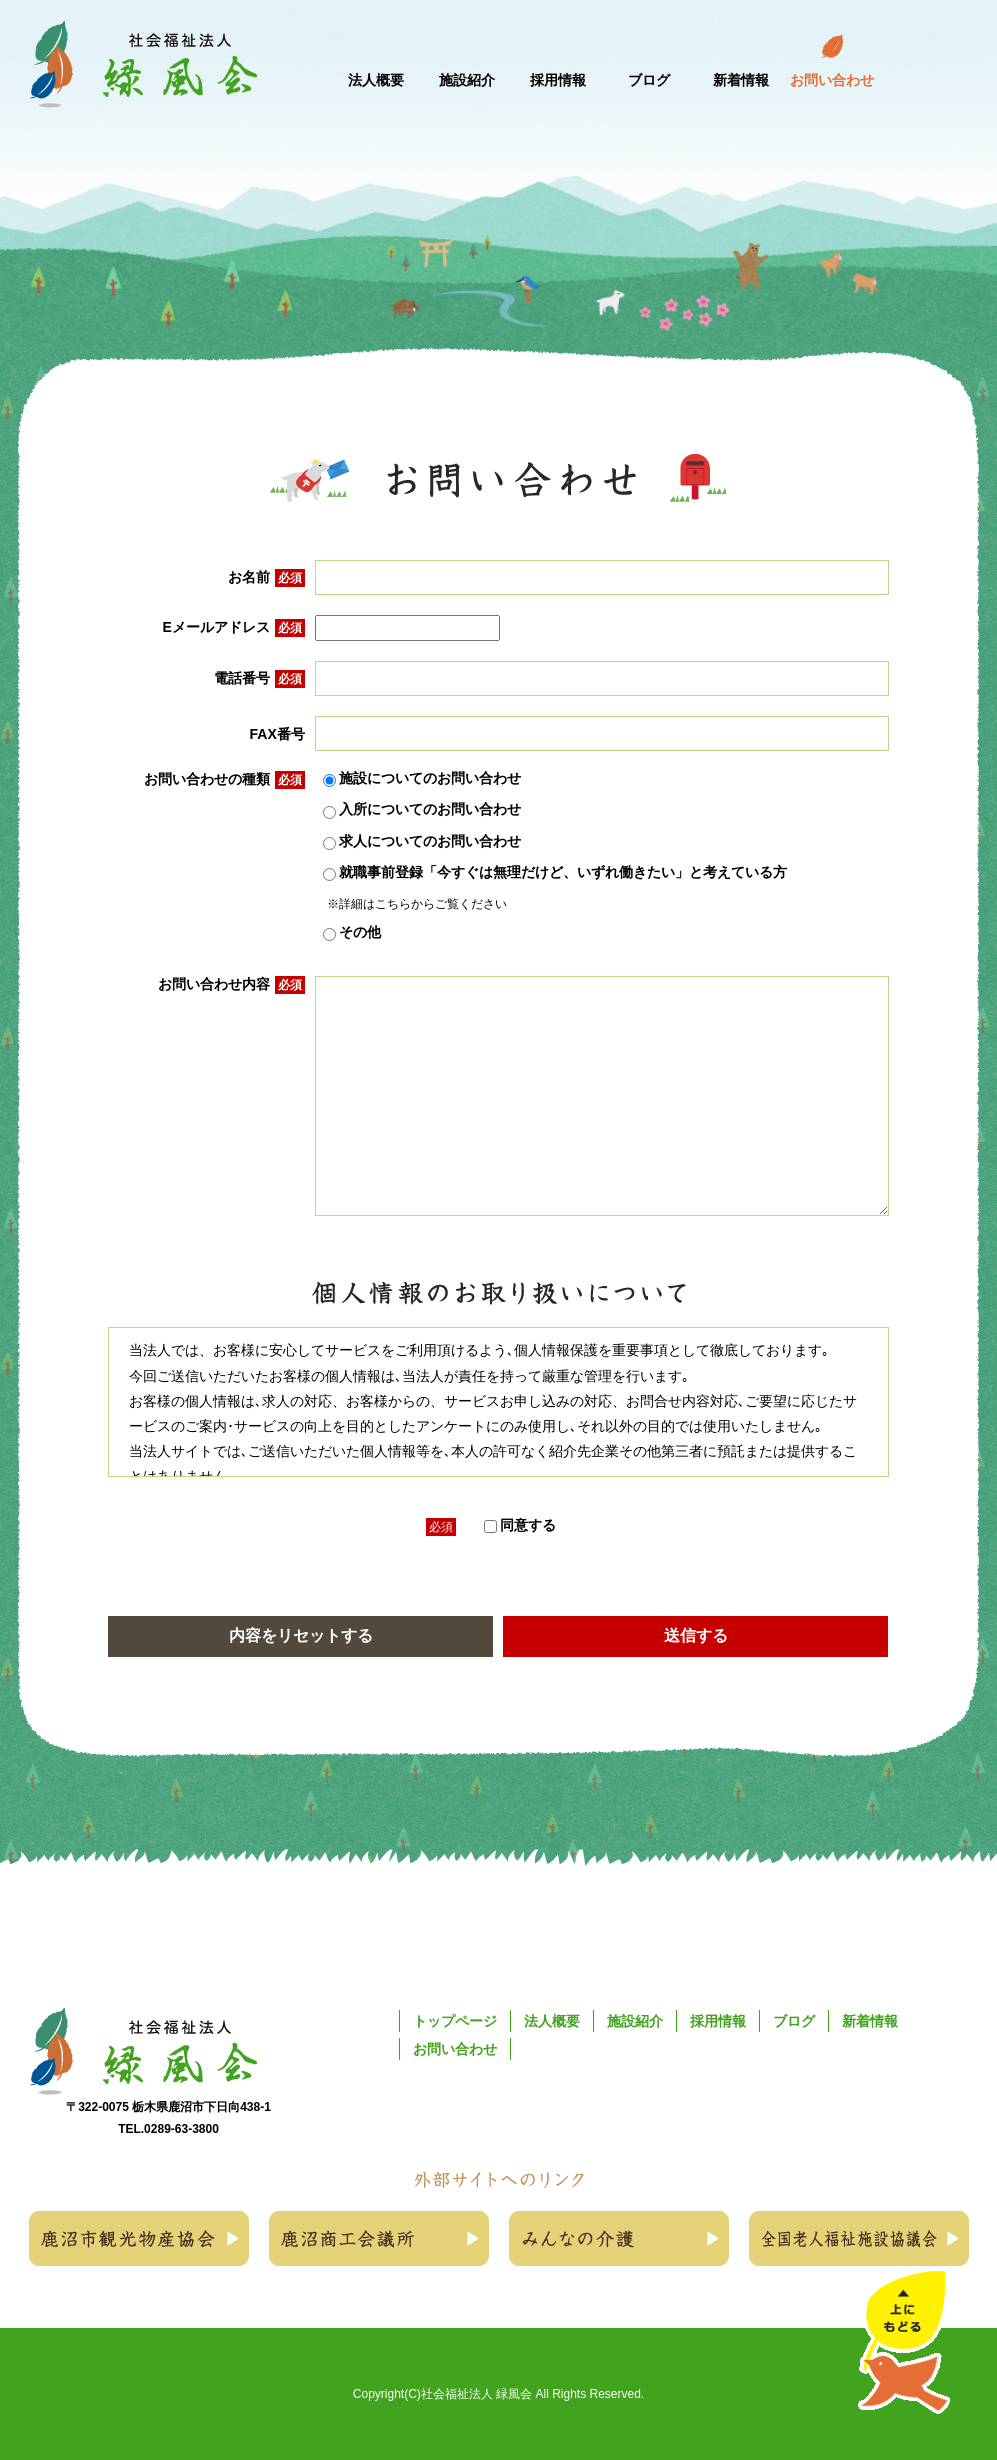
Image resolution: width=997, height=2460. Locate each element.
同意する (520, 1526)
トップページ (455, 2021)
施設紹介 (635, 2021)
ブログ (794, 2021)
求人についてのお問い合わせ (422, 842)
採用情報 (718, 2021)
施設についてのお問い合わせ (422, 779)
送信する (696, 1635)
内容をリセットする (301, 1635)
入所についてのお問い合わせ (422, 810)
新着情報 (870, 2021)
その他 (352, 933)
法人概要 (552, 2021)
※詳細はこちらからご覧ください (417, 904)
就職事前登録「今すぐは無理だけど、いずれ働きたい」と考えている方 (555, 873)
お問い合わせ (455, 2049)
